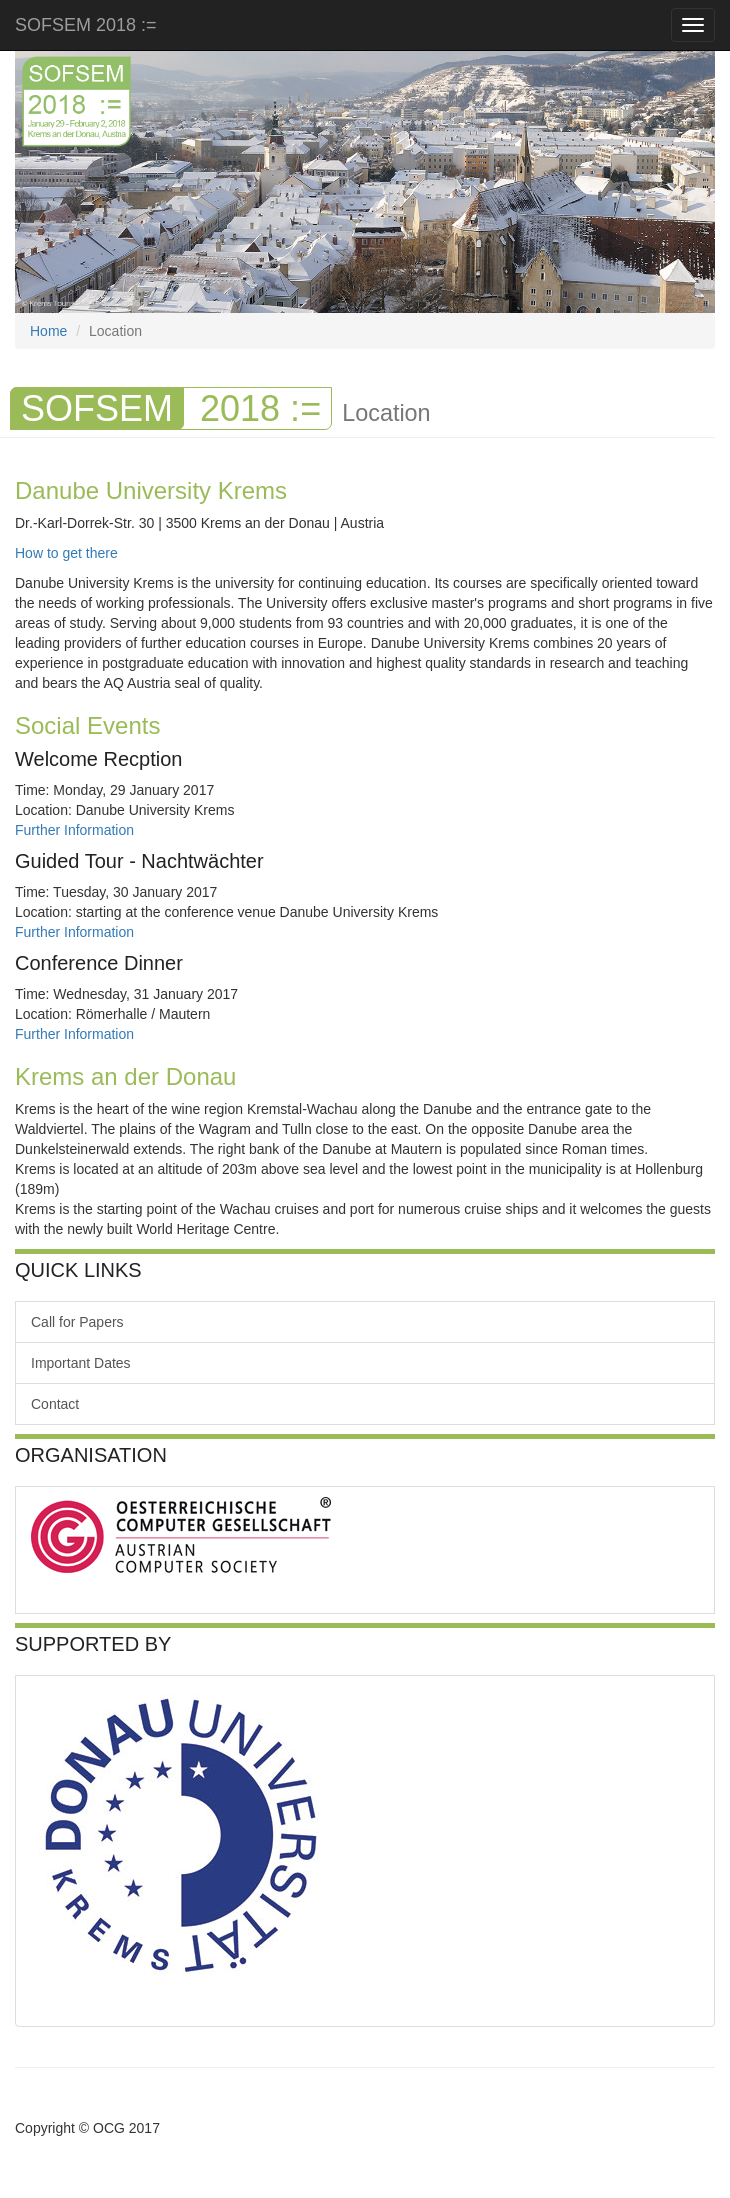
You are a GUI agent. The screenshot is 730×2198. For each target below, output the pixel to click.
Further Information (74, 830)
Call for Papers (77, 1322)
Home (48, 331)
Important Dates (81, 1363)
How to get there (66, 553)
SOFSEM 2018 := (88, 25)
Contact (55, 1404)
